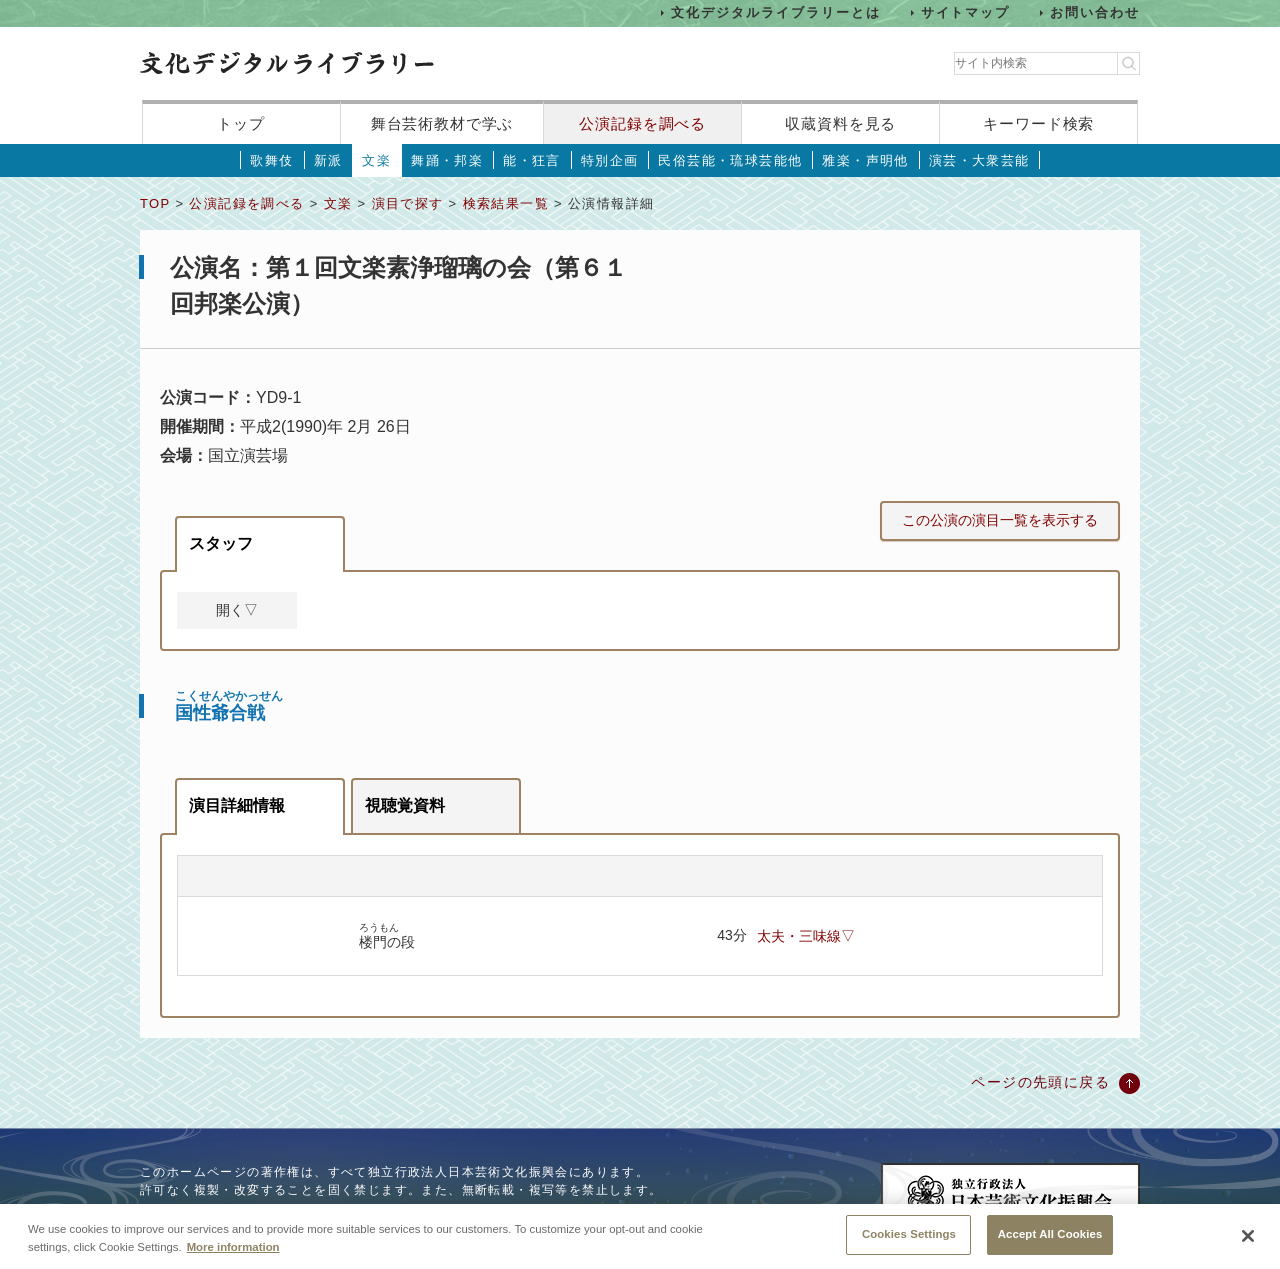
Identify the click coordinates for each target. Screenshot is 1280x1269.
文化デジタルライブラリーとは (775, 12)
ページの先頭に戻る (1040, 1082)
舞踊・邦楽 (447, 160)
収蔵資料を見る (840, 123)
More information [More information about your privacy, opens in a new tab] (233, 1247)
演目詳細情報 (237, 805)
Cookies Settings (909, 1235)
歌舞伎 (271, 160)
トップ (241, 123)
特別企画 (610, 160)
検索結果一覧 (506, 203)
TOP (155, 203)
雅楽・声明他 (865, 160)
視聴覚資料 (405, 805)
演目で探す (408, 203)
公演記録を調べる (642, 123)
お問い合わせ (1095, 12)
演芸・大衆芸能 (979, 160)
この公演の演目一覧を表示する (1000, 520)
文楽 (376, 160)
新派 (328, 160)
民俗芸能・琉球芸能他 (730, 160)
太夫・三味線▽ (806, 936)
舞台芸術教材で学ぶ (442, 123)
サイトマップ (966, 12)
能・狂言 (532, 160)
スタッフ (221, 543)
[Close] (1248, 1237)
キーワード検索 (1038, 123)
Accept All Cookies (1050, 1235)
